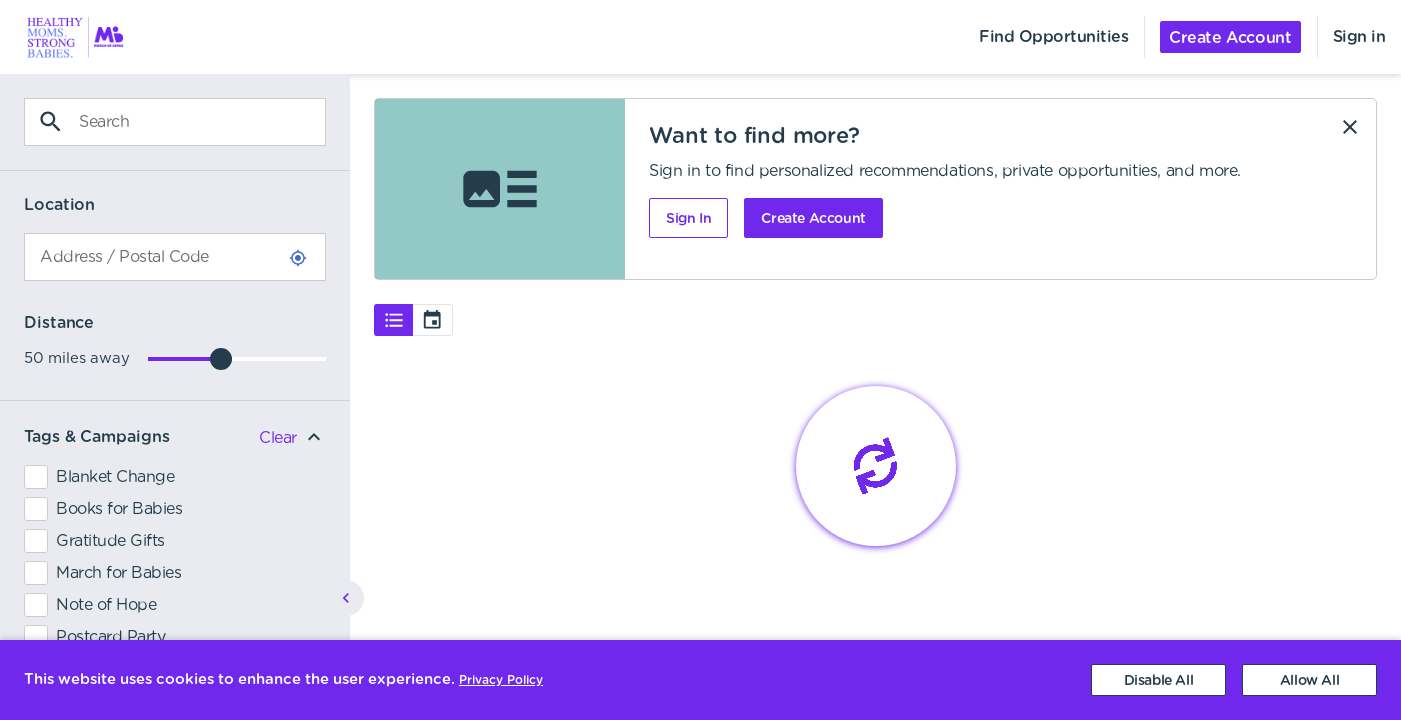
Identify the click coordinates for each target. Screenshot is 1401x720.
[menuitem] (64, 37)
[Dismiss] (1350, 127)
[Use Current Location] (298, 258)
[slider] (221, 359)
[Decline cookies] (1158, 680)
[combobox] (175, 257)
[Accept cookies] (1309, 680)
